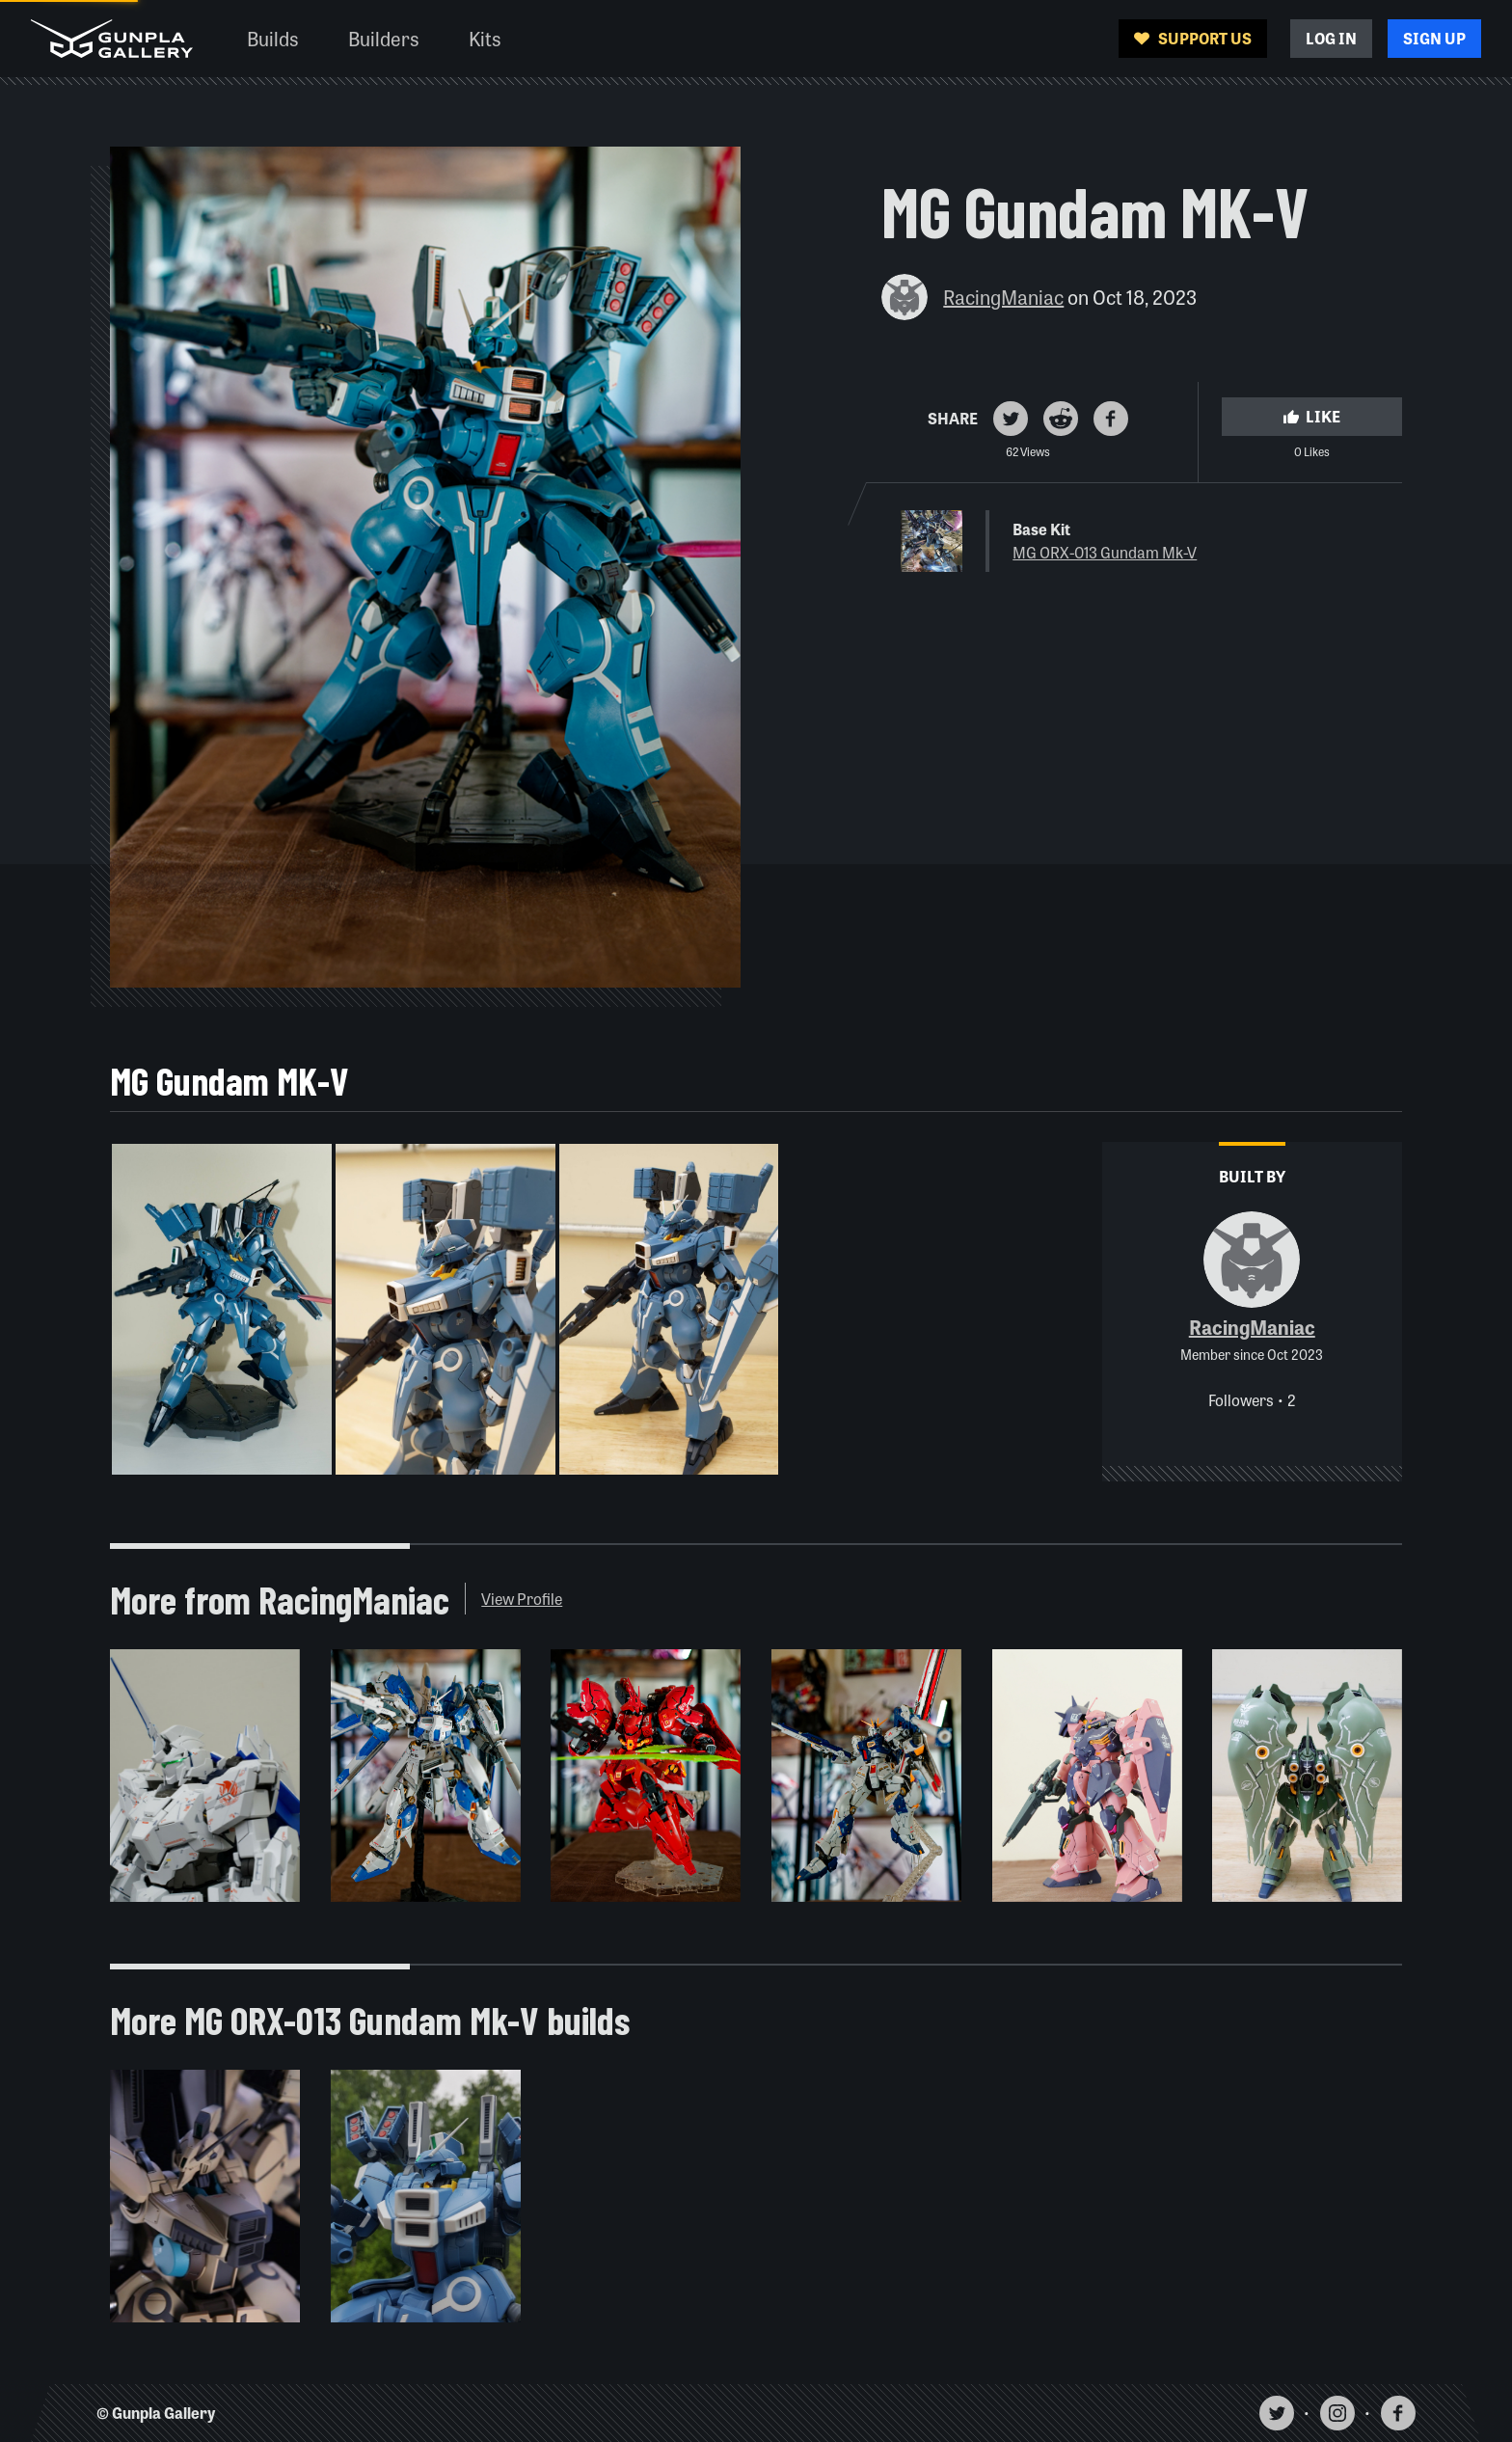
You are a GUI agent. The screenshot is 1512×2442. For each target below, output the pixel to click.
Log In (1331, 38)
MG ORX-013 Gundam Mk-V (1104, 552)
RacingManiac (1003, 297)
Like (1311, 416)
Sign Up (1434, 38)
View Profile (521, 1598)
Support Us (1193, 38)
